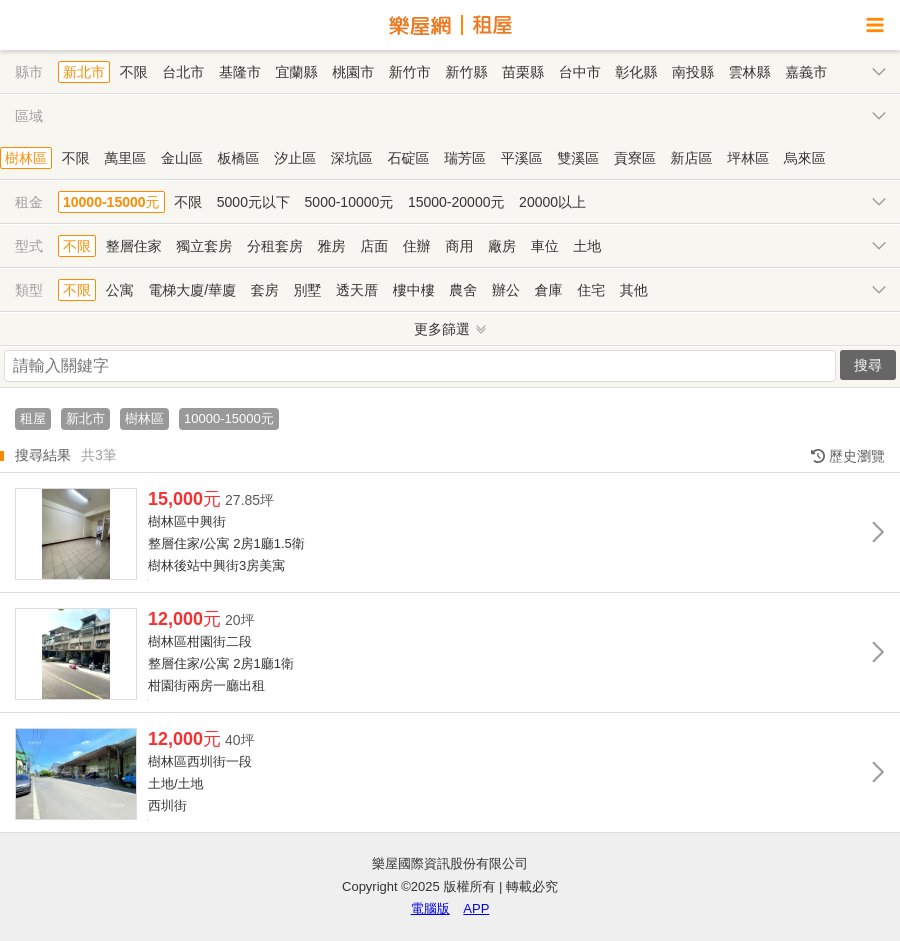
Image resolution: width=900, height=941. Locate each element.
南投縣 (693, 72)
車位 (545, 246)
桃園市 (353, 72)
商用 (459, 246)
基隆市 (240, 72)
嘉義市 (806, 72)
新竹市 (410, 72)
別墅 (307, 290)
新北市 (84, 72)
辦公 (506, 290)
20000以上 (552, 202)
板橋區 (239, 158)
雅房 (332, 246)
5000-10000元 (349, 202)
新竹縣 (466, 72)
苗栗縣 (523, 72)
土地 (587, 246)
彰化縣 (636, 72)
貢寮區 (635, 158)
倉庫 (549, 290)
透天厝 (357, 290)
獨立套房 (204, 246)
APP (476, 908)
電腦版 (430, 908)
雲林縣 (750, 72)
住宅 (591, 290)
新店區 (692, 158)
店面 (374, 246)
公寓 (120, 290)
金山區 (182, 158)
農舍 (463, 290)
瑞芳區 (465, 158)
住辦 (417, 246)
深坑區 (352, 158)
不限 (134, 72)
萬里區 (125, 158)
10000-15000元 (111, 202)
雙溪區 (578, 158)
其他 (634, 290)
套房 (265, 290)
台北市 (183, 72)
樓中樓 (414, 290)
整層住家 (134, 246)
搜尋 (868, 365)
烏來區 (805, 158)
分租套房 (275, 246)
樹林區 (26, 158)
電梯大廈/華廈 (192, 290)
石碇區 (408, 158)
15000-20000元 (456, 202)
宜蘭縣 (297, 72)
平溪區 (522, 158)
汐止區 (295, 158)
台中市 (580, 72)
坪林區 (748, 158)
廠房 (502, 246)
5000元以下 (253, 202)
